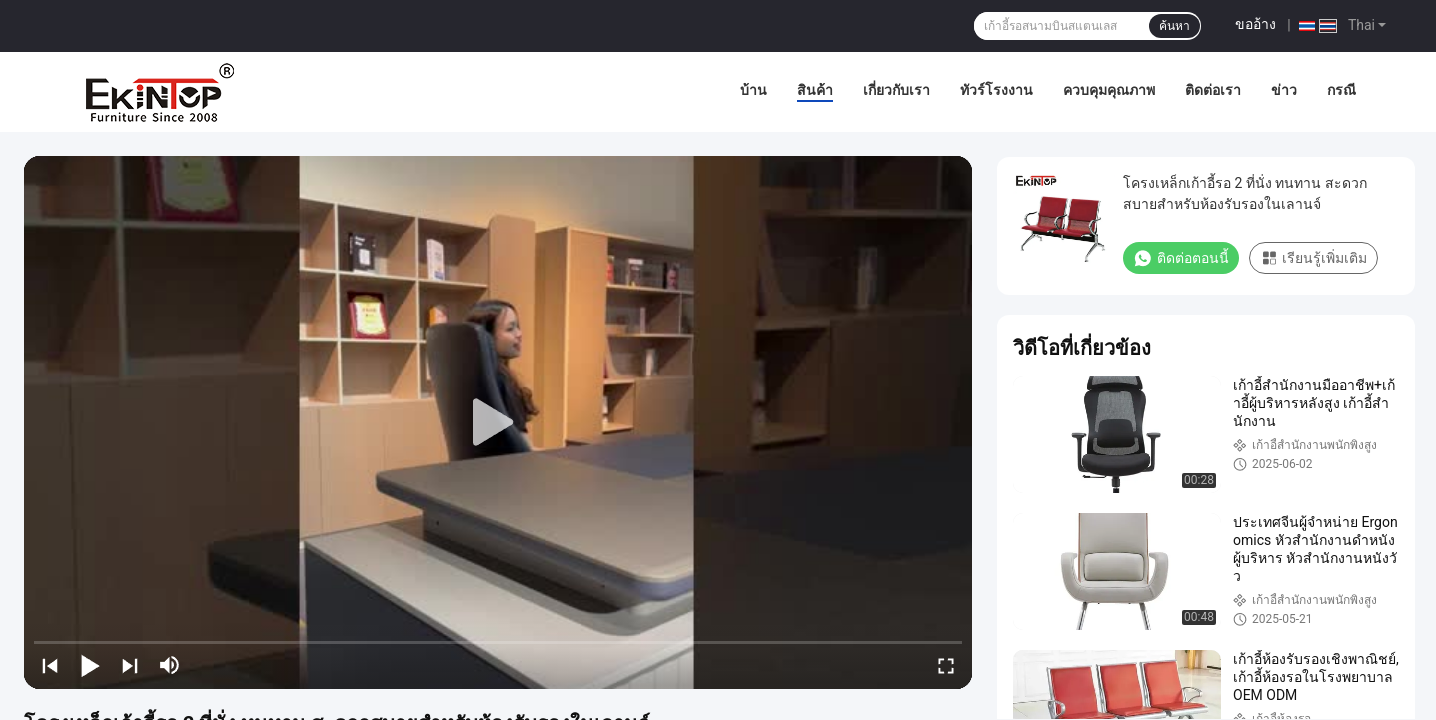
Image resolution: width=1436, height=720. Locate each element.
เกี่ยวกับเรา (896, 90)
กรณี (1341, 90)
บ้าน (753, 90)
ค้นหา (1174, 26)
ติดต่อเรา (1213, 90)
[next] (130, 665)
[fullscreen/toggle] (946, 665)
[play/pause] (90, 665)
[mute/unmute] (170, 665)
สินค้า (815, 90)
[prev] (50, 665)
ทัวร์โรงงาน (996, 90)
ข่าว (1284, 90)
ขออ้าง (1255, 24)
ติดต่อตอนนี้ (1181, 258)
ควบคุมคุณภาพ (1109, 90)
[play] (498, 423)
